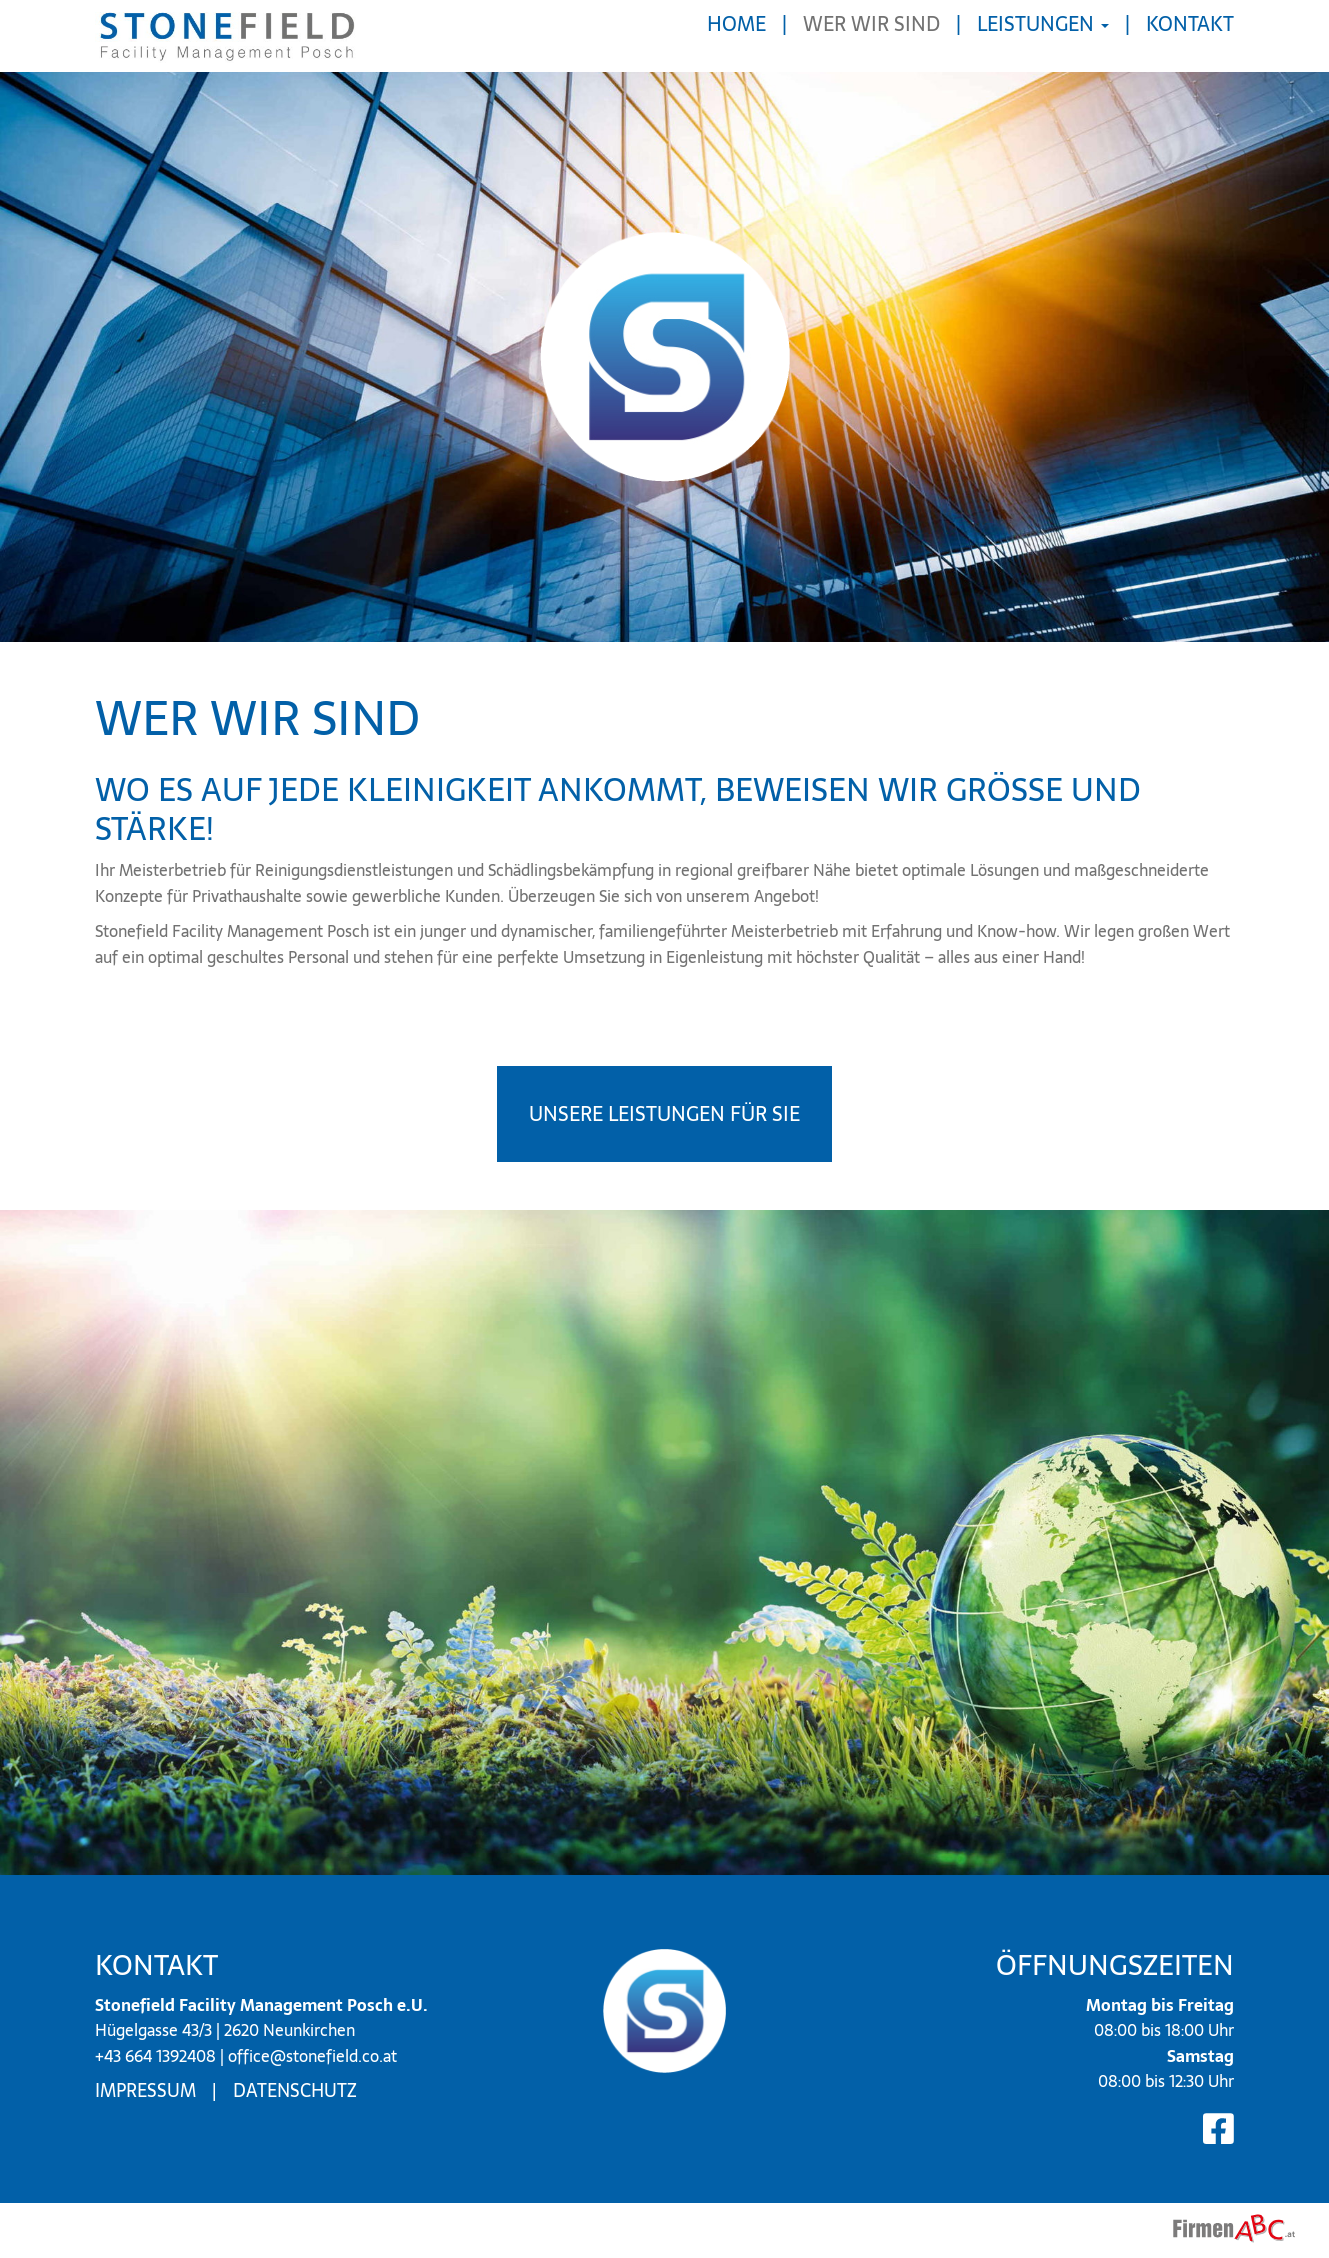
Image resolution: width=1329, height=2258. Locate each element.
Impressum (145, 2090)
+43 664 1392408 (155, 2056)
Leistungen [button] (1043, 24)
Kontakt (1190, 24)
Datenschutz (295, 2090)
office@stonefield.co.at (312, 2056)
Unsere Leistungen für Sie (664, 1114)
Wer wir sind (871, 24)
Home (736, 24)
